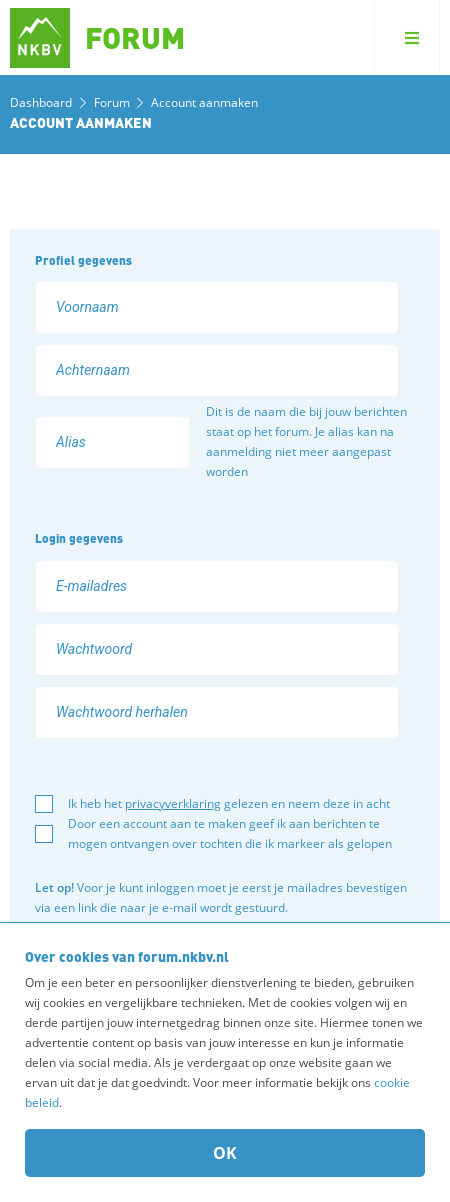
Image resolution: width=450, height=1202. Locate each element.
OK (225, 1153)
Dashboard (41, 102)
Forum (113, 102)
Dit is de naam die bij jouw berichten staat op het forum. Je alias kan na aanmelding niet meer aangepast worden (306, 441)
